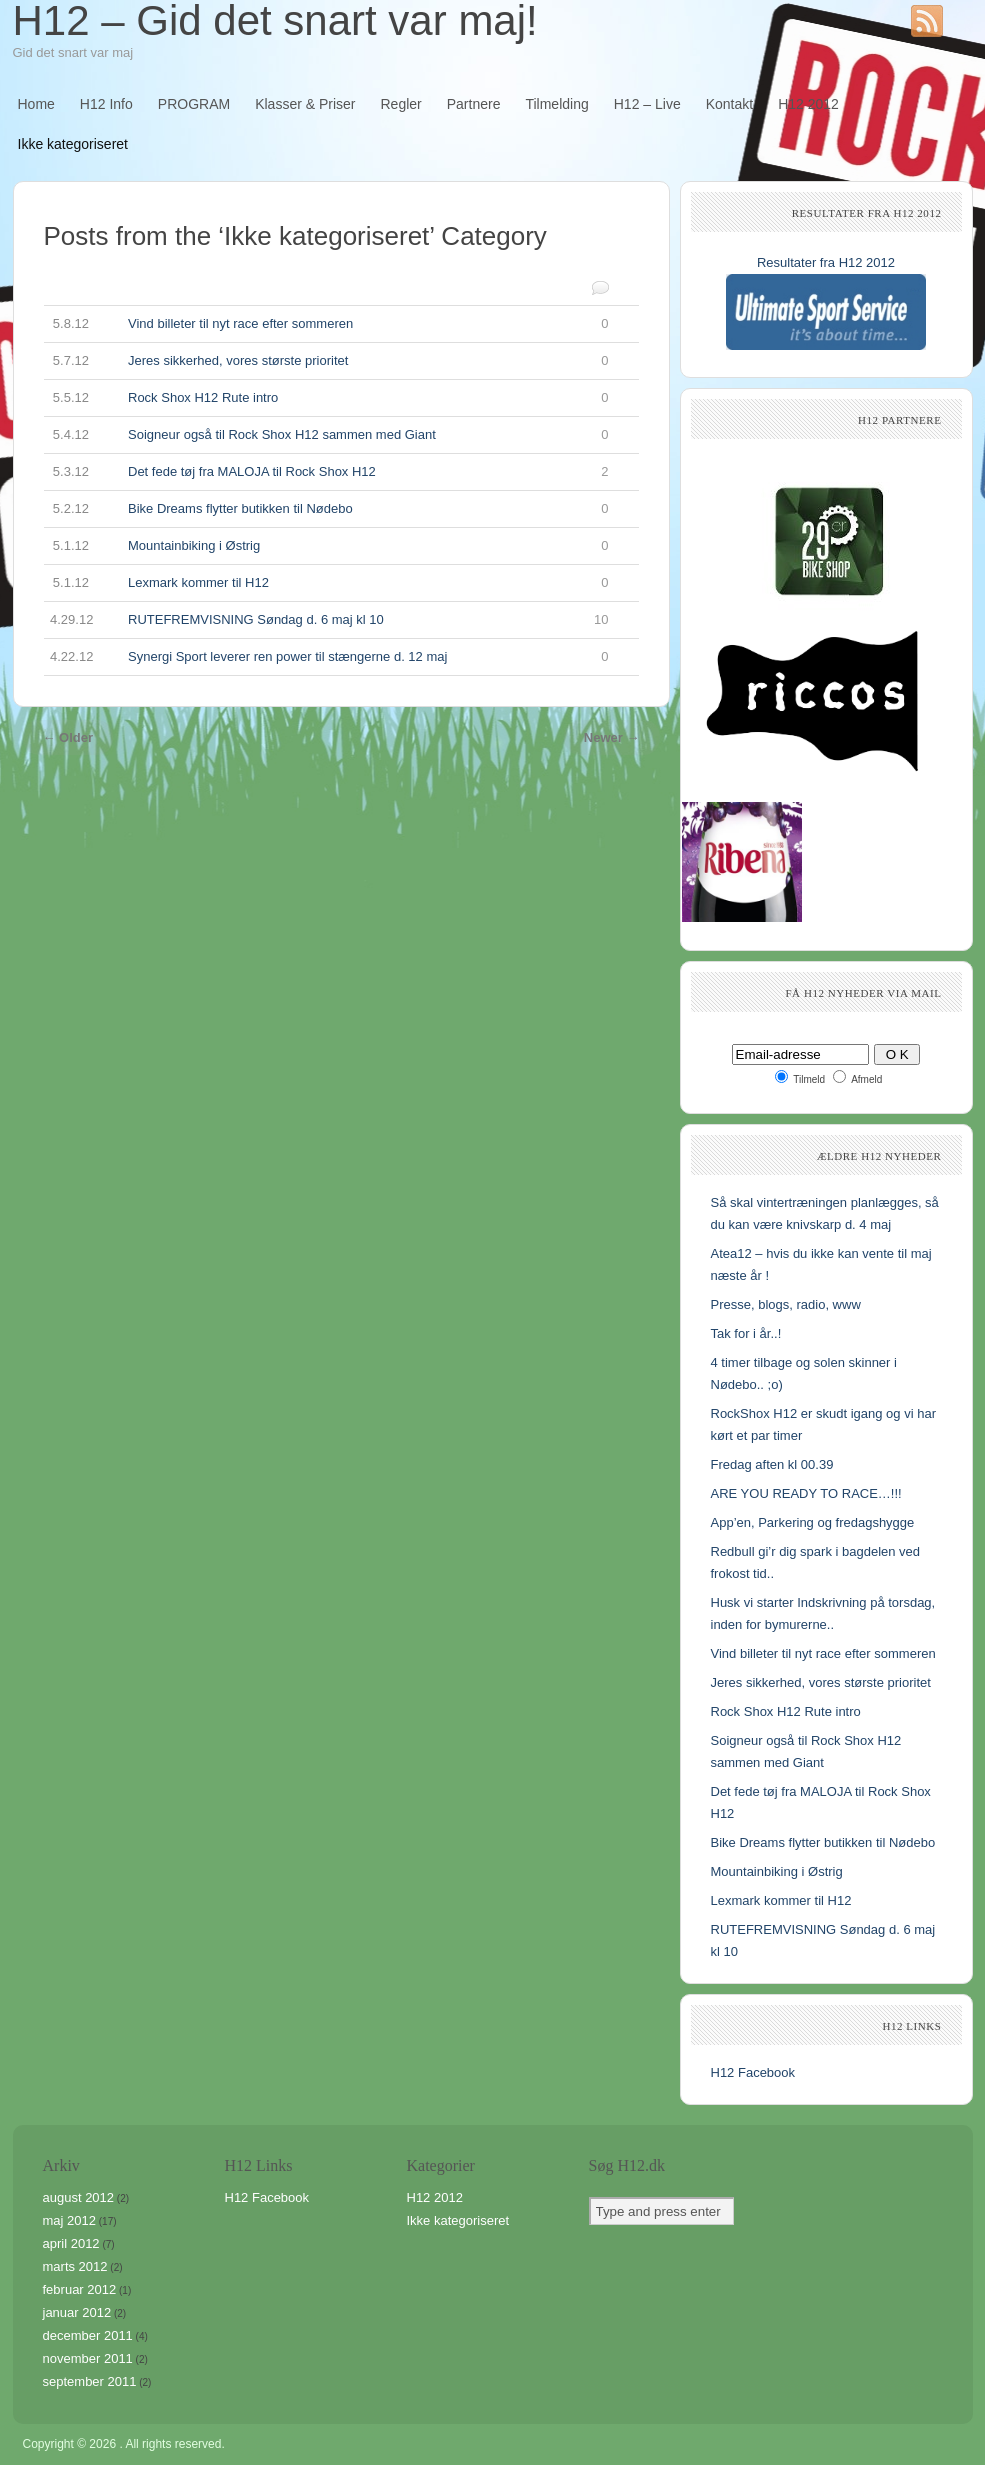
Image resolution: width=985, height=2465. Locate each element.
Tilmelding (556, 104)
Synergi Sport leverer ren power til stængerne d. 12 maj (326, 657)
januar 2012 (77, 2312)
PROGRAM (194, 104)
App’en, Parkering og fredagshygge (813, 1522)
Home (36, 104)
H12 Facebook (753, 2072)
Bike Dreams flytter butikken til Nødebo (326, 509)
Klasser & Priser (305, 104)
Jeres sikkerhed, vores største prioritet (326, 361)
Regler (401, 104)
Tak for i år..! (746, 1333)
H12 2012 (808, 104)
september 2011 (90, 2381)
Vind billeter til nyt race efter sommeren (326, 324)
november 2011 (88, 2358)
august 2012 (79, 2197)
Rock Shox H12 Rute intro (326, 398)
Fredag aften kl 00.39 (772, 1464)
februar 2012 (80, 2289)
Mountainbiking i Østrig (326, 546)
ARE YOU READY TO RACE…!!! (806, 1493)
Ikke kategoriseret (73, 144)
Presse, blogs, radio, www (786, 1304)
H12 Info (106, 104)
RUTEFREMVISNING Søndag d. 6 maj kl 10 (326, 620)
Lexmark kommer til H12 (326, 583)
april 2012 (71, 2243)
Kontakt (729, 104)
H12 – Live (647, 104)
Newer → (612, 737)
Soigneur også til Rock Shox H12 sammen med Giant (326, 435)
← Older (68, 737)
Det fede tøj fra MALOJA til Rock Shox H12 (326, 472)
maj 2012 (69, 2220)
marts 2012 (75, 2266)
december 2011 (88, 2335)
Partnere (474, 104)
